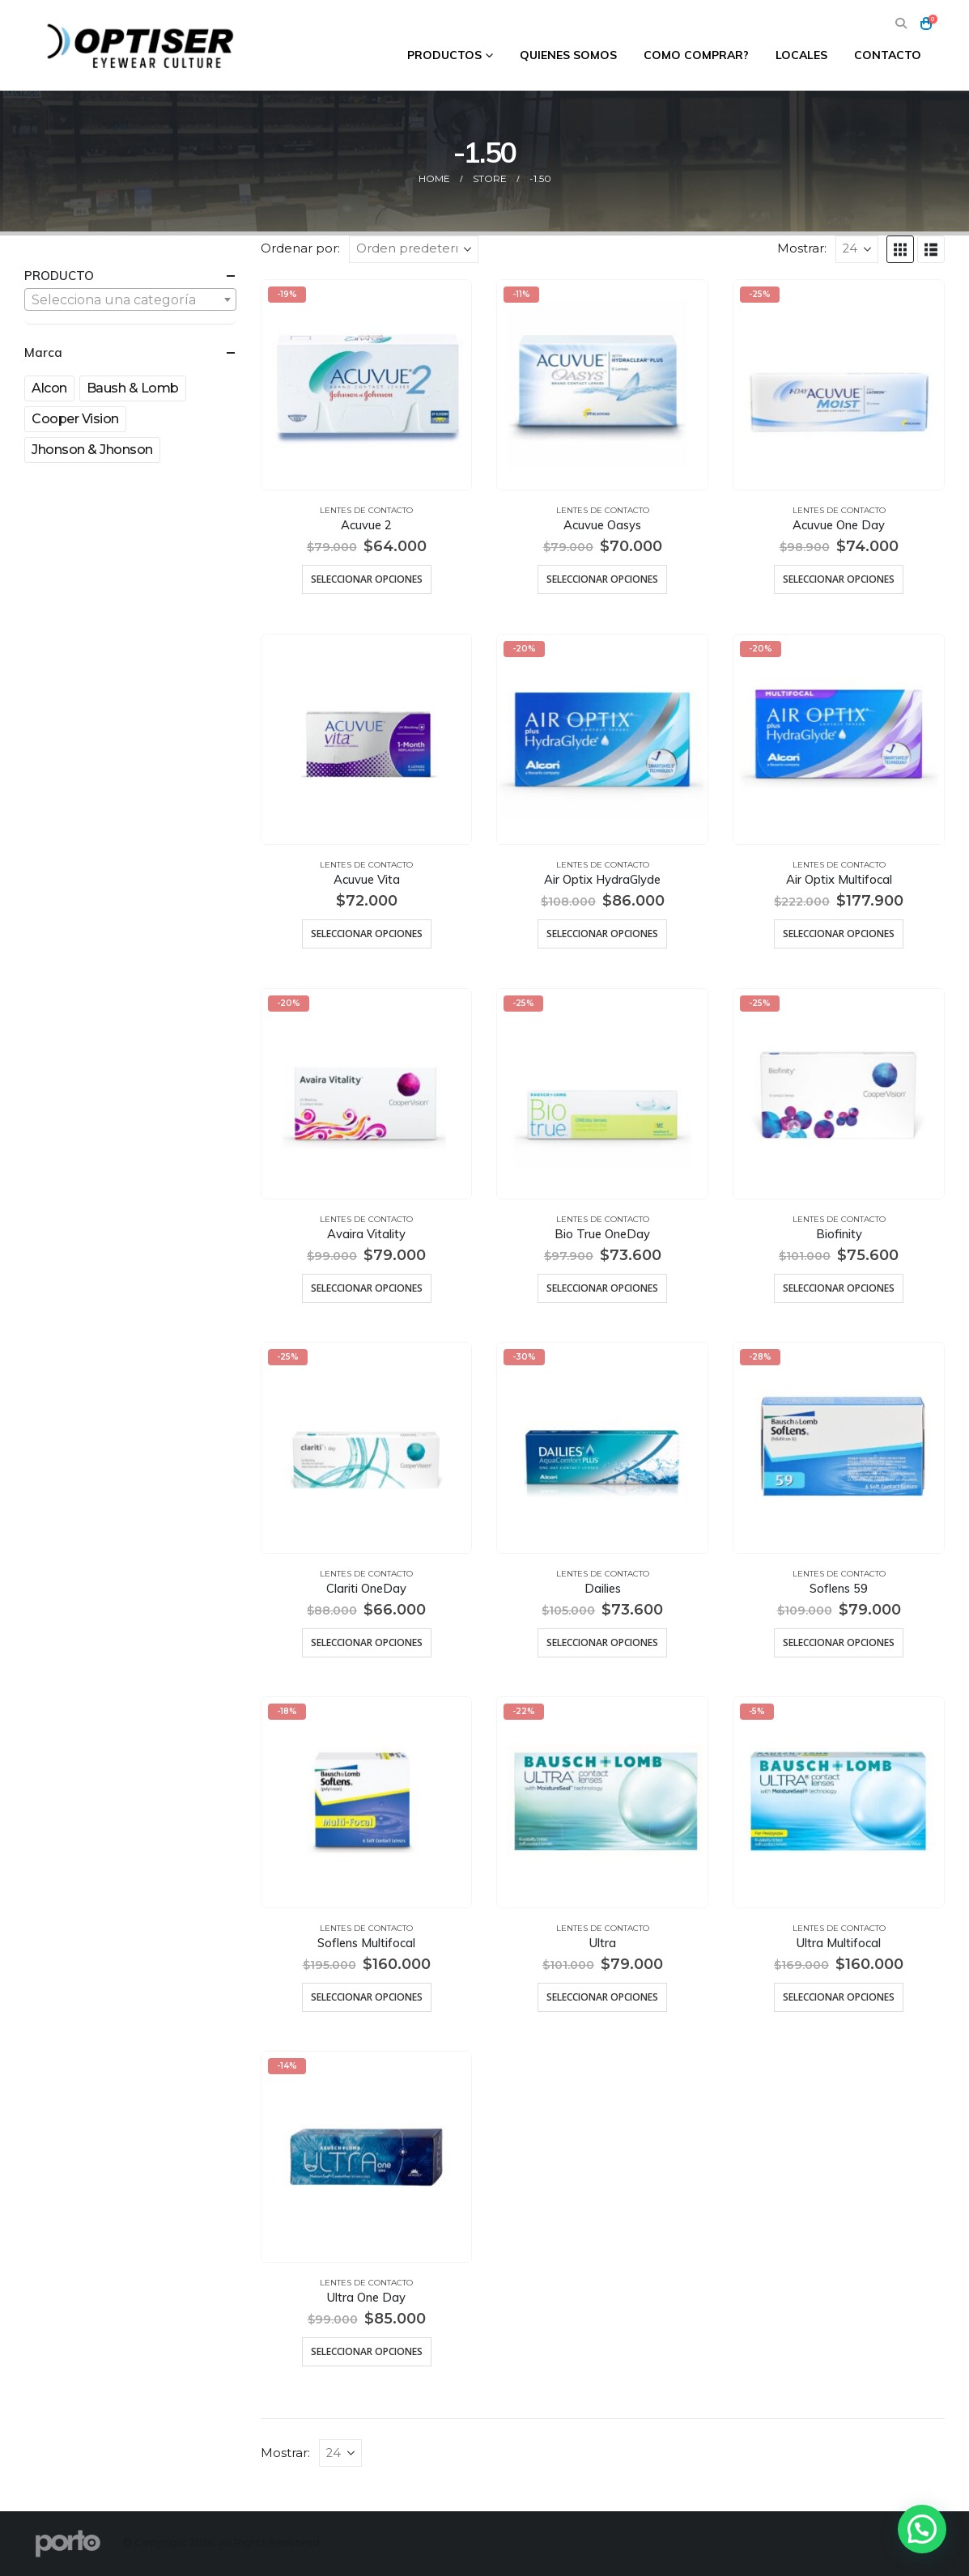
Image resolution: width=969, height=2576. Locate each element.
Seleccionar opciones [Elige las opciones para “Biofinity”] (839, 1288)
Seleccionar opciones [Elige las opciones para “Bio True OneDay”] (602, 1288)
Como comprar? (696, 55)
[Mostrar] (856, 249)
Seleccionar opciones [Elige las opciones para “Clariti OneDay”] (367, 1642)
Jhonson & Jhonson (92, 449)
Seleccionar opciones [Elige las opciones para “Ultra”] (602, 1997)
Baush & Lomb (133, 388)
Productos (444, 55)
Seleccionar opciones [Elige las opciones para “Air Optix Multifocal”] (839, 933)
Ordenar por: (300, 248)
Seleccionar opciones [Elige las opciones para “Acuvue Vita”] (367, 933)
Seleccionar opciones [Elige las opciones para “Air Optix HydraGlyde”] (602, 933)
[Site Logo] (142, 45)
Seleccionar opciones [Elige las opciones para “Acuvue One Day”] (839, 579)
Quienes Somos (568, 55)
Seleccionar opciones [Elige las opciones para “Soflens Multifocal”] (367, 1997)
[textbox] (130, 300)
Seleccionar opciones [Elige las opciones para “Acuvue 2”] (367, 579)
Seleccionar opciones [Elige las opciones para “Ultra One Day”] (367, 2351)
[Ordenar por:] (413, 249)
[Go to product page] (366, 385)
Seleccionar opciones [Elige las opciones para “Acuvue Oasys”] (602, 579)
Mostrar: (802, 248)
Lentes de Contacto (366, 510)
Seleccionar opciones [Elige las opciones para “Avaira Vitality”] (367, 1288)
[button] (901, 23)
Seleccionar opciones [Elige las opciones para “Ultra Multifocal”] (839, 1997)
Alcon (49, 388)
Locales (801, 55)
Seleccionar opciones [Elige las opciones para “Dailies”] (602, 1642)
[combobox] (130, 299)
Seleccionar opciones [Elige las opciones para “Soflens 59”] (839, 1642)
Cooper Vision (75, 419)
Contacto (887, 55)
